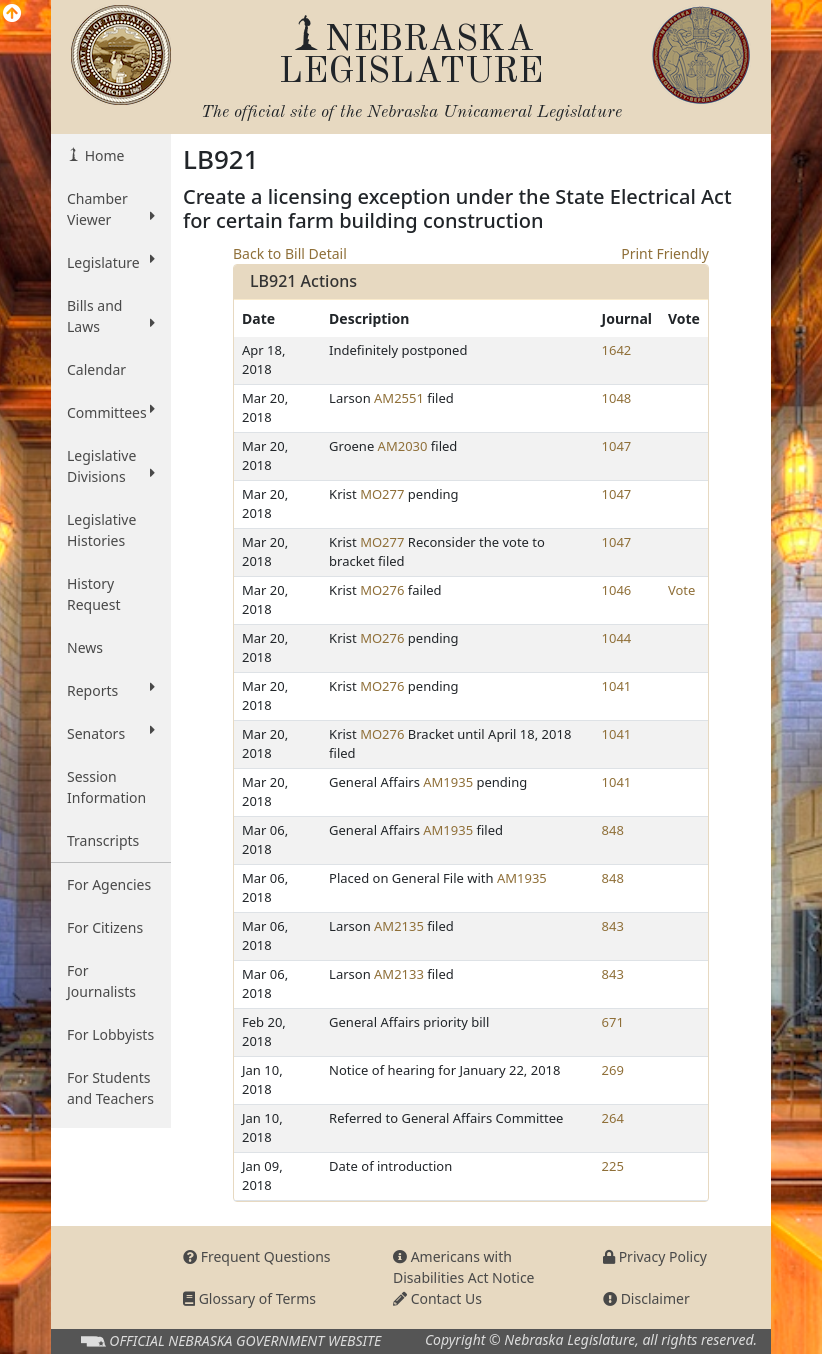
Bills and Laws (111, 316)
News (85, 647)
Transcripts (103, 840)
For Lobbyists (110, 1034)
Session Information (106, 787)
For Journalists (101, 981)
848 (613, 830)
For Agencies (109, 884)
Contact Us (437, 1298)
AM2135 (399, 926)
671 (613, 1022)
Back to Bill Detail (290, 253)
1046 (617, 590)
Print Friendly (665, 253)
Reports (111, 690)
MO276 (382, 590)
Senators (111, 733)
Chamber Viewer (111, 209)
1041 (617, 686)
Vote (681, 590)
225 (613, 1166)
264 (613, 1118)
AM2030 (403, 446)
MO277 (382, 494)
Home (102, 155)
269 (613, 1070)
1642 (617, 350)
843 (613, 926)
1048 (617, 398)
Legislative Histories (101, 530)
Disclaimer (646, 1298)
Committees (111, 412)
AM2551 (399, 398)
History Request (94, 594)
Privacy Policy (655, 1256)
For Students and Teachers (110, 1088)
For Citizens (105, 927)
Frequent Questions (257, 1256)
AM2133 (399, 974)
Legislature (111, 262)
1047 (617, 446)
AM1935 (448, 782)
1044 (617, 638)
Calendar (96, 369)
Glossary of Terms (249, 1298)
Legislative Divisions (111, 466)
